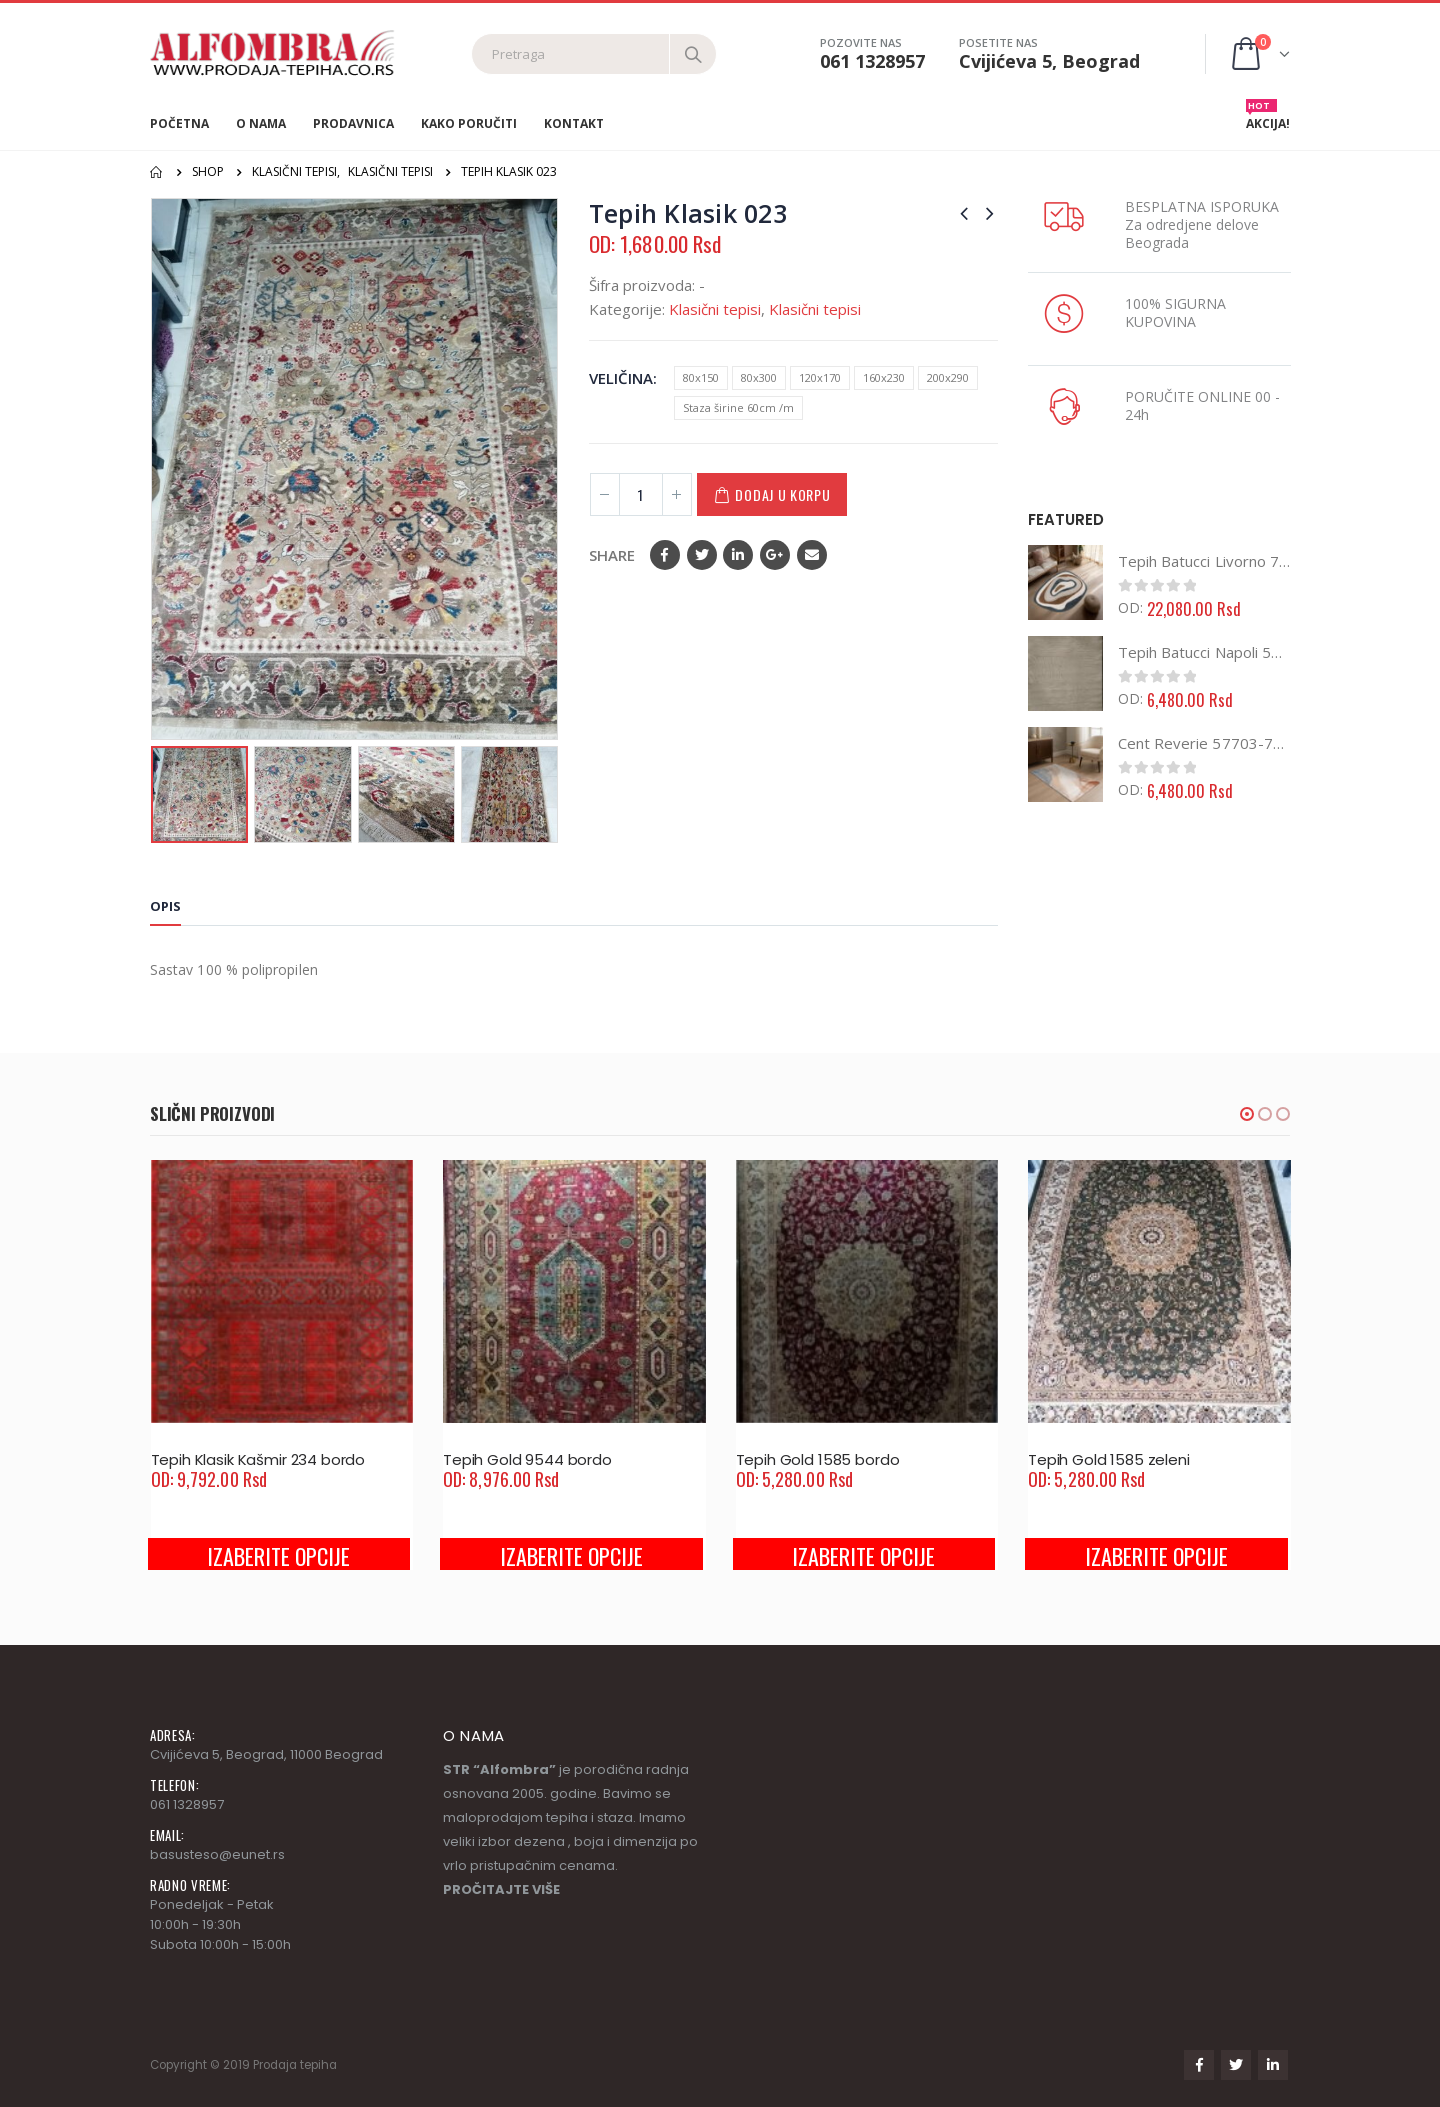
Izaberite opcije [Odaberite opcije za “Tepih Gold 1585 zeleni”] (1156, 1556)
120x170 (820, 377)
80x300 (759, 377)
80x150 (701, 377)
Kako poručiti (469, 123)
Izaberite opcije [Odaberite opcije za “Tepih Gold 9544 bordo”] (571, 1556)
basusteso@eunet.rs (217, 1854)
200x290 (948, 377)
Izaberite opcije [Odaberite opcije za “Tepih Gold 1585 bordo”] (863, 1556)
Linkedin (1273, 2065)
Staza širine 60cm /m (738, 407)
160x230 (884, 377)
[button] (1247, 1114)
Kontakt (574, 123)
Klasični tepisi (715, 309)
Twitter (702, 555)
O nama (261, 123)
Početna (179, 123)
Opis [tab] (165, 906)
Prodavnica (353, 123)
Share (612, 555)
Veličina (621, 378)
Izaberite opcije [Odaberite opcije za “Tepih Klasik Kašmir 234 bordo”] (278, 1556)
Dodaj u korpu (782, 494)
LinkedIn (738, 555)
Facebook (665, 555)
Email (812, 555)
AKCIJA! (1268, 119)
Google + (775, 555)
